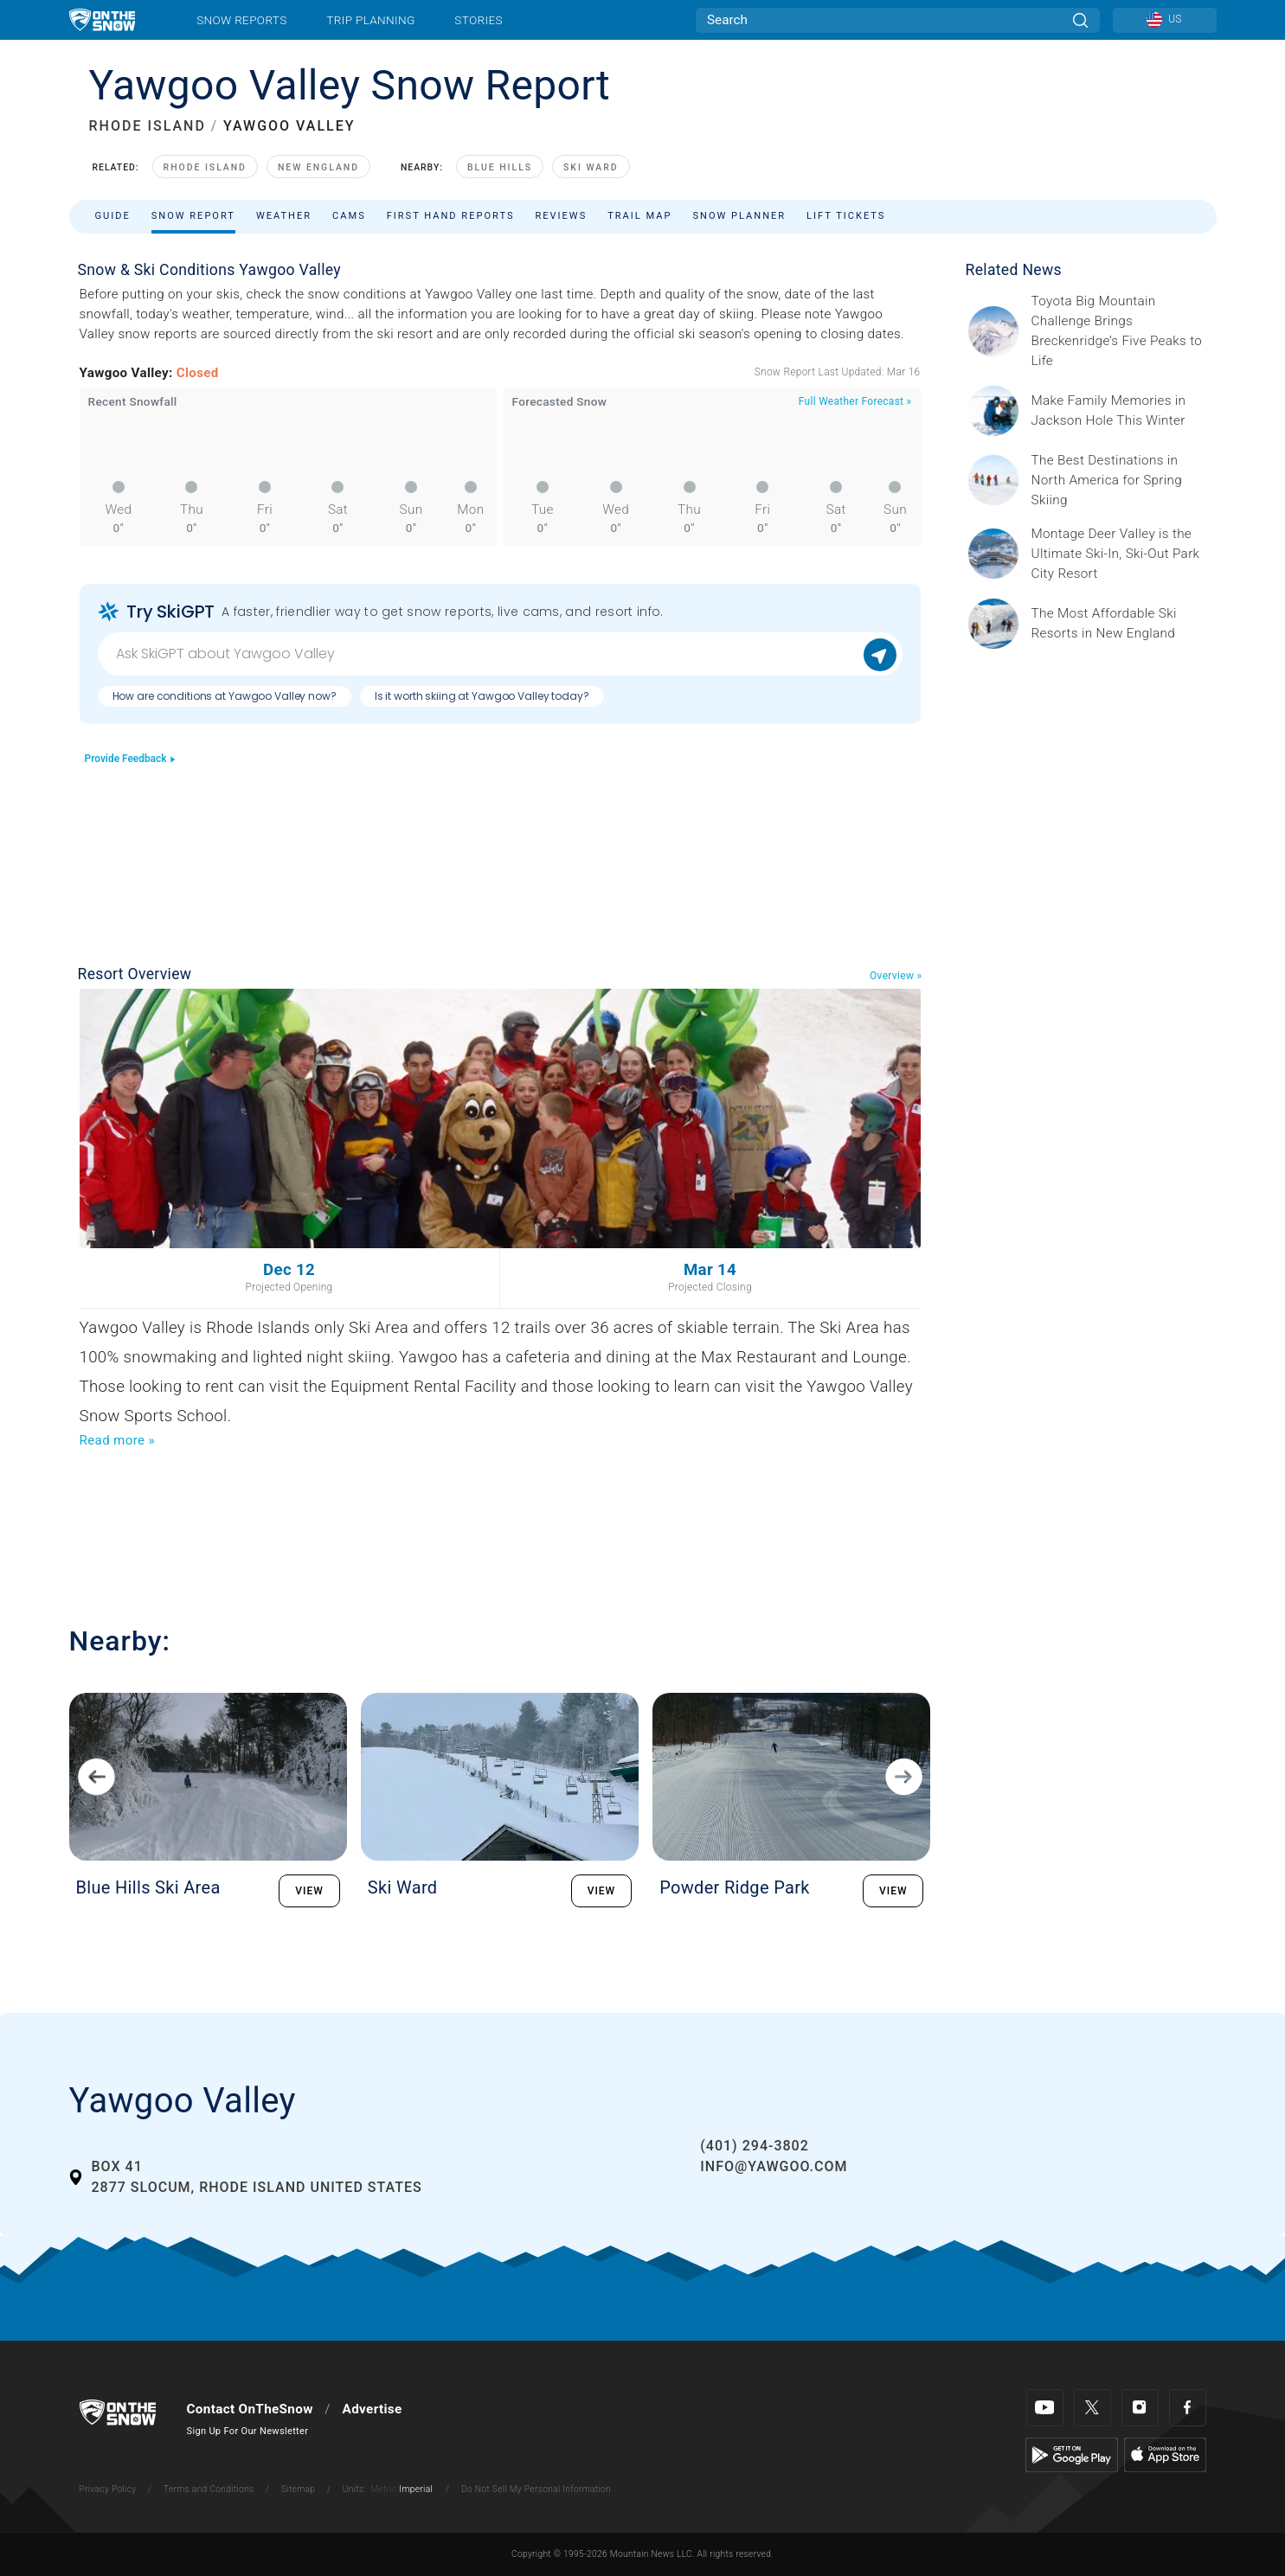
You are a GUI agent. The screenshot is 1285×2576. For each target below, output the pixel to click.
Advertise (372, 2409)
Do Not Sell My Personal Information (536, 2489)
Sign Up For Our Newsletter (248, 2431)
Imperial (416, 2489)
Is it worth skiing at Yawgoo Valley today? (482, 696)
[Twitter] (1092, 2407)
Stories (478, 20)
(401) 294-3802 (754, 2145)
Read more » (117, 1440)
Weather (284, 215)
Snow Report (193, 215)
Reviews (561, 215)
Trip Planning (370, 20)
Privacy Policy (108, 2489)
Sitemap (298, 2489)
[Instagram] (1140, 2407)
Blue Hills (499, 167)
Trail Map (639, 215)
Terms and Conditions (209, 2489)
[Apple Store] (1165, 2454)
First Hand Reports (451, 215)
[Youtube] (1044, 2407)
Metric (383, 2489)
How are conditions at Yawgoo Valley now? (224, 696)
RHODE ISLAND (147, 126)
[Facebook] (1187, 2407)
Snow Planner (739, 215)
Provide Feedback (131, 759)
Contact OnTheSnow (250, 2409)
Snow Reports (241, 20)
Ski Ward (591, 167)
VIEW (309, 1891)
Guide (113, 215)
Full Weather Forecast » (855, 401)
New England (318, 167)
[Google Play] (1071, 2454)
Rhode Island (205, 167)
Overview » (896, 976)
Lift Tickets (845, 215)
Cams (349, 215)
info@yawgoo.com (773, 2166)
